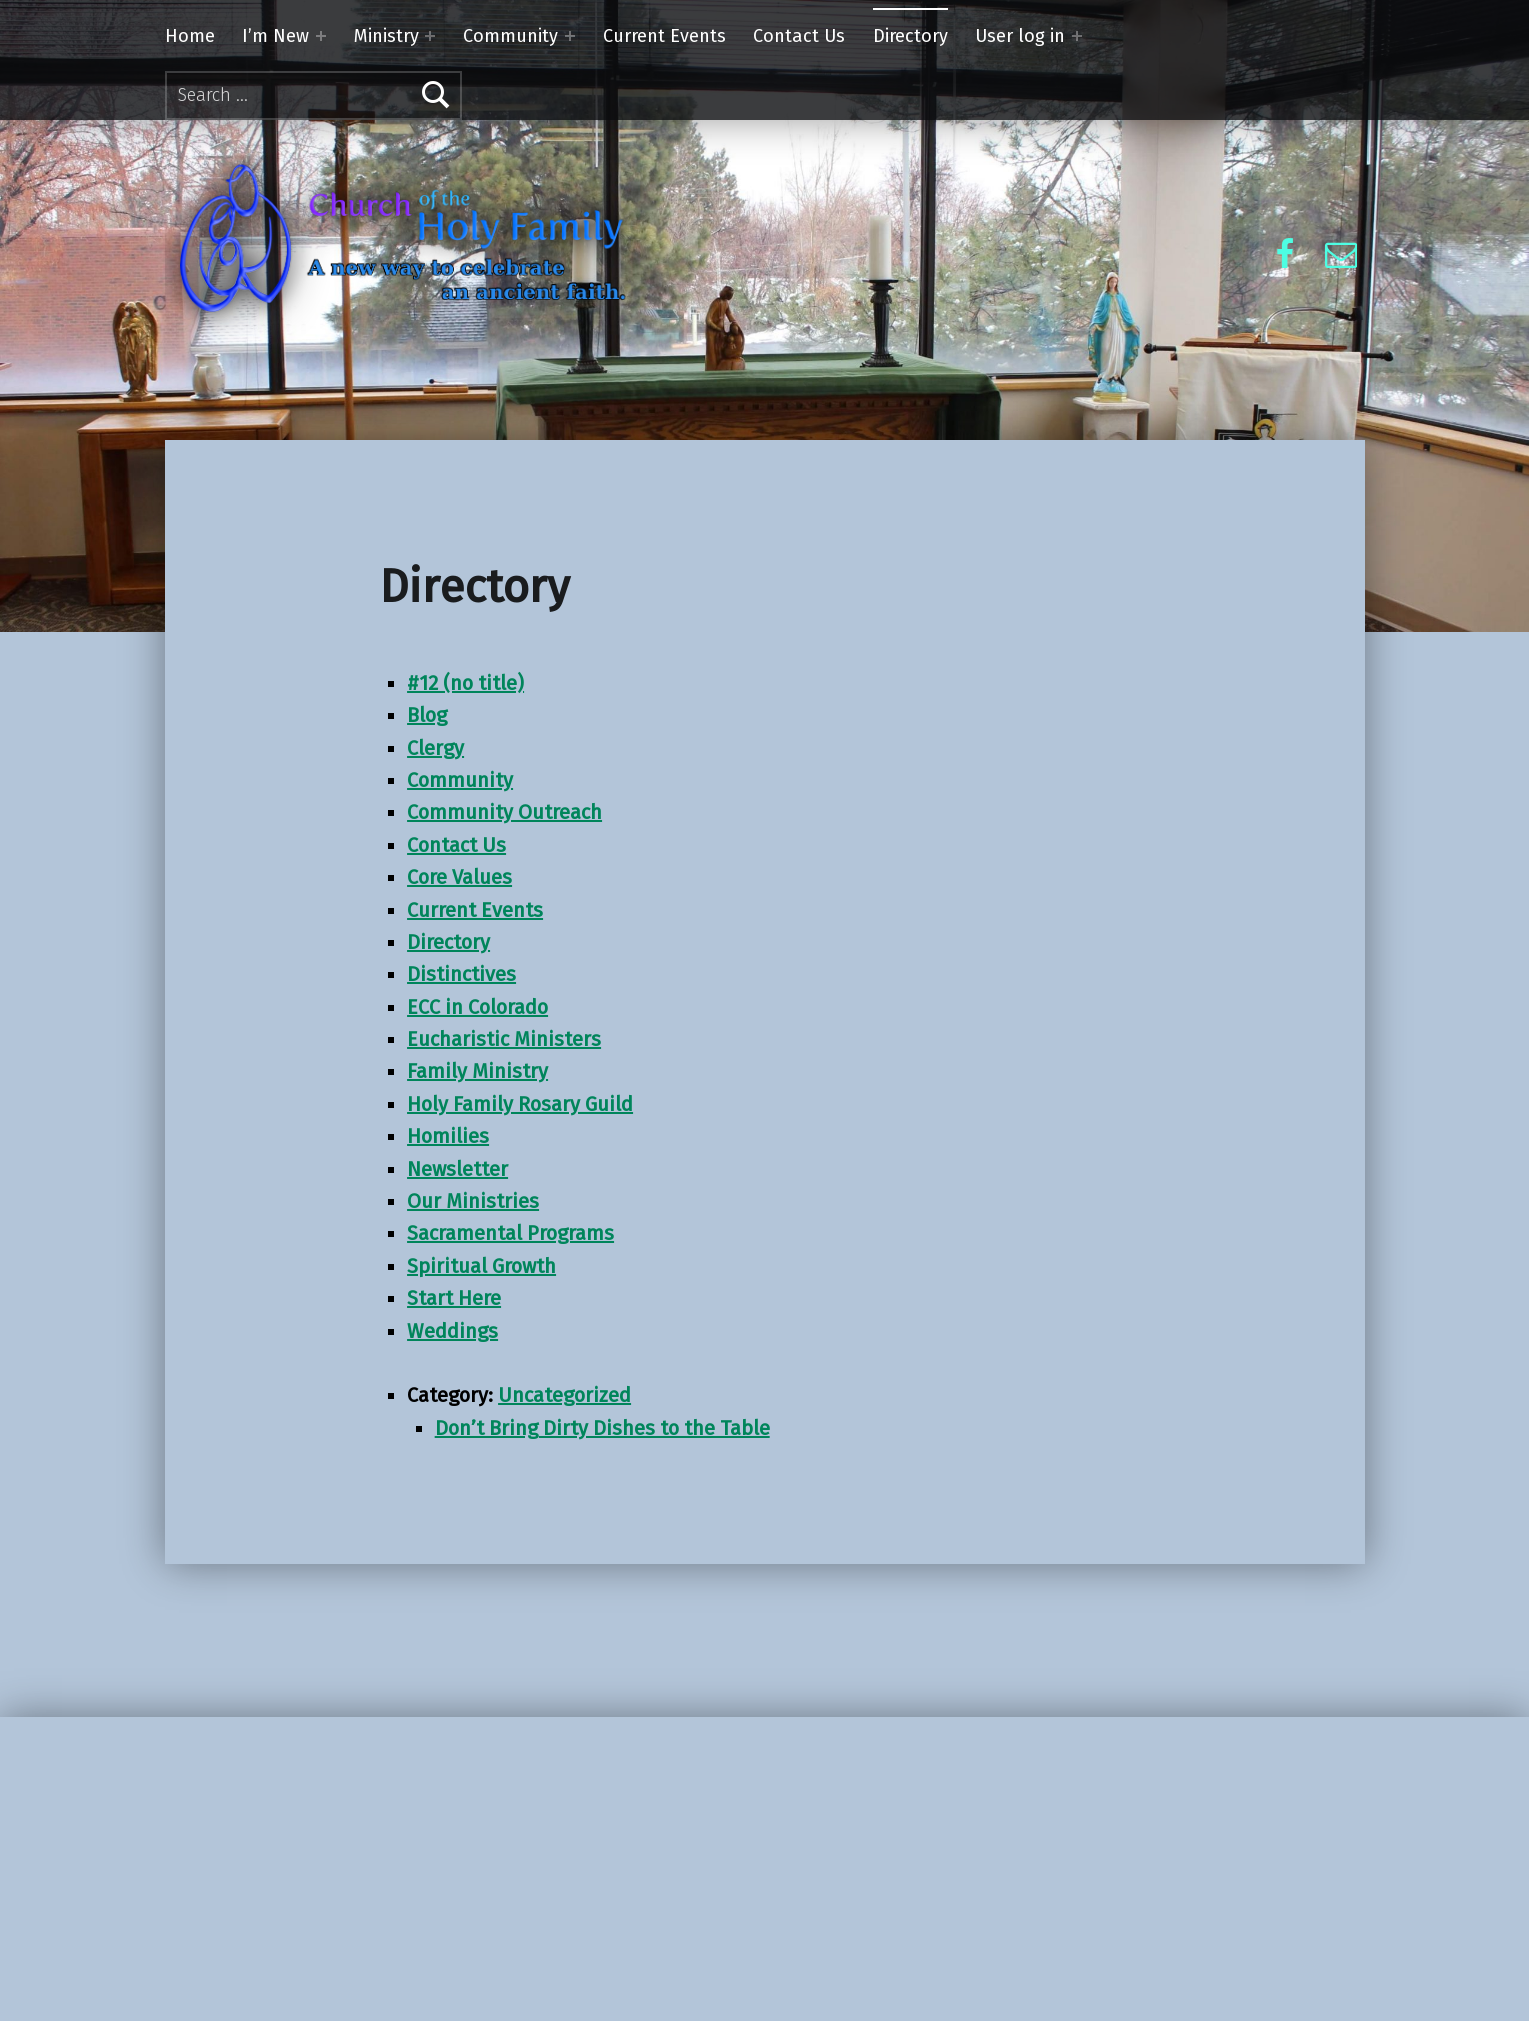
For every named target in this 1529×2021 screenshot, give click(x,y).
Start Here (454, 1298)
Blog (427, 715)
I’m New (275, 36)
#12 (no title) (465, 683)
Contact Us (799, 36)
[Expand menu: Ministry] (430, 36)
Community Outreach (504, 812)
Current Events (664, 36)
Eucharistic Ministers (504, 1039)
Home (190, 36)
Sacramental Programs (510, 1233)
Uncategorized (564, 1395)
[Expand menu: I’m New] (321, 36)
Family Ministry (477, 1071)
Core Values (459, 877)
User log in (1020, 36)
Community (510, 36)
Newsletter (457, 1169)
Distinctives (461, 974)
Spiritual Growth (481, 1266)
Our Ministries (473, 1201)
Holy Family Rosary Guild (520, 1104)
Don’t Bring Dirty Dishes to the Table (602, 1428)
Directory (910, 36)
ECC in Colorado (477, 1007)
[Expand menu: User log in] (1077, 36)
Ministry (386, 36)
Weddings (452, 1331)
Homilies (448, 1136)
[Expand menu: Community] (570, 36)
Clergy (435, 748)
